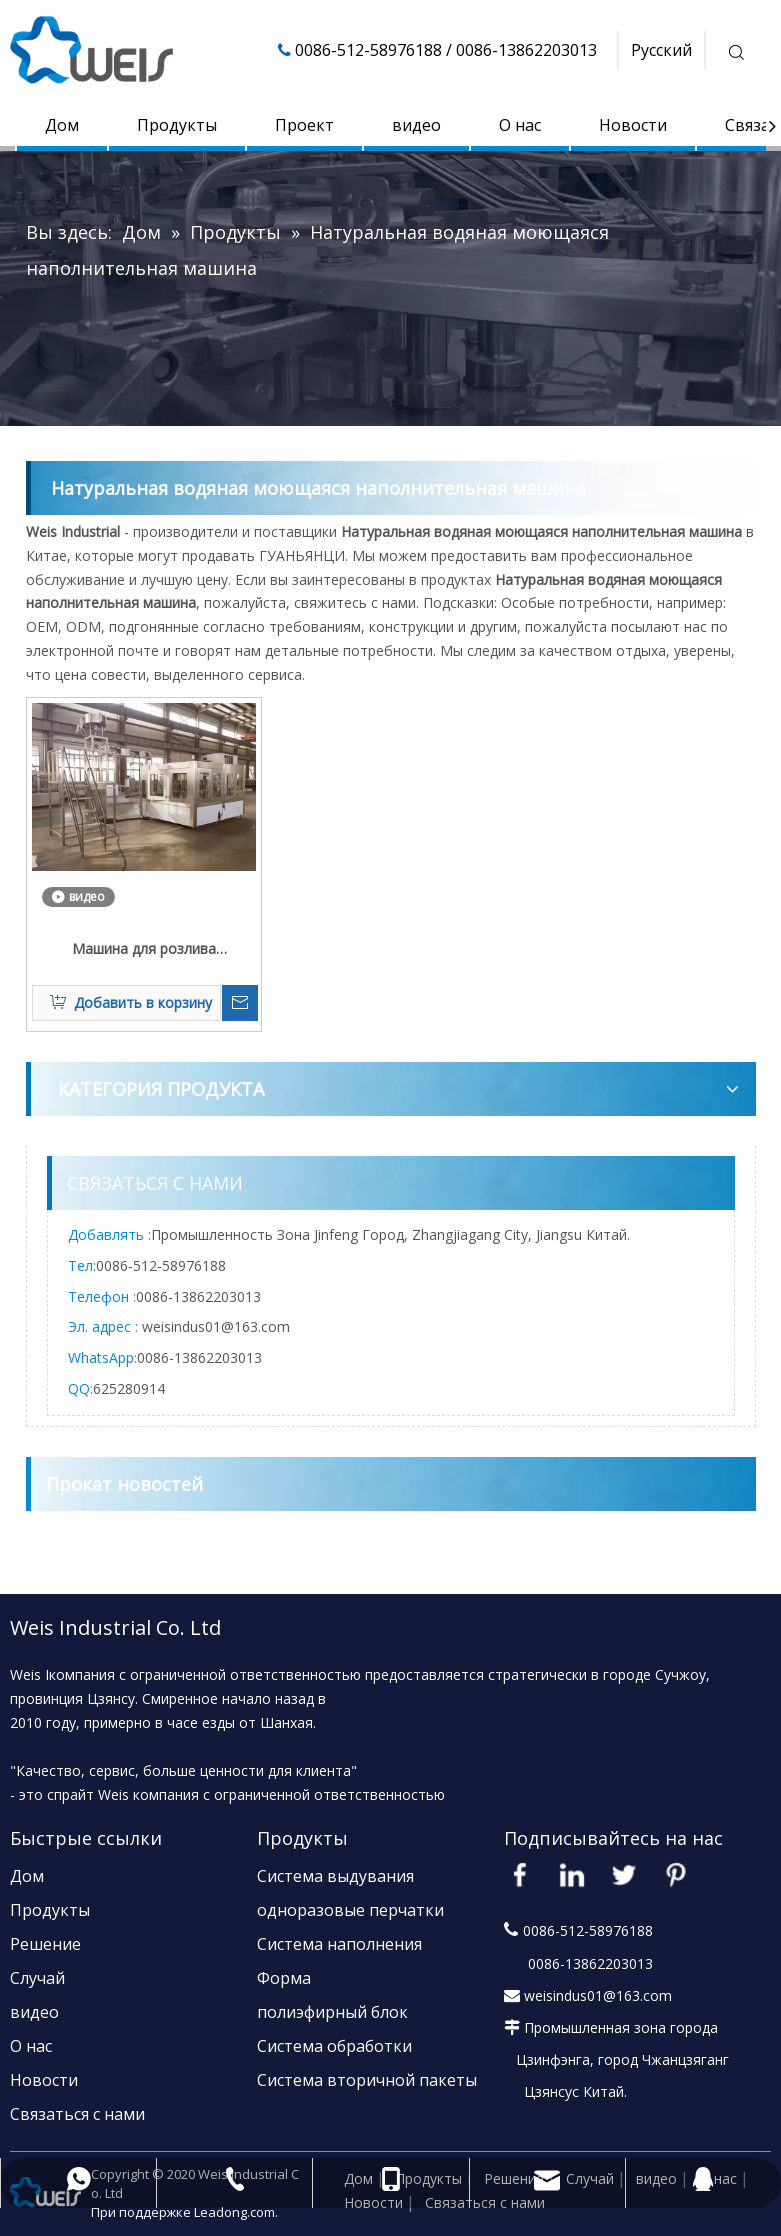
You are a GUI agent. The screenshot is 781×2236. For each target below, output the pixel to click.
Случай (37, 1978)
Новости (633, 125)
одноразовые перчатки (350, 1910)
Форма (284, 1978)
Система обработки (334, 2046)
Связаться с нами (77, 2114)
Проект (304, 125)
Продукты (177, 125)
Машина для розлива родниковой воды (144, 950)
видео (416, 125)
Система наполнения (339, 1944)
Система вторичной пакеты (367, 2080)
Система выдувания (335, 1876)
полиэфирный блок (332, 2012)
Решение (45, 1944)
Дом (62, 125)
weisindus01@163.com (216, 1326)
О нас (520, 125)
